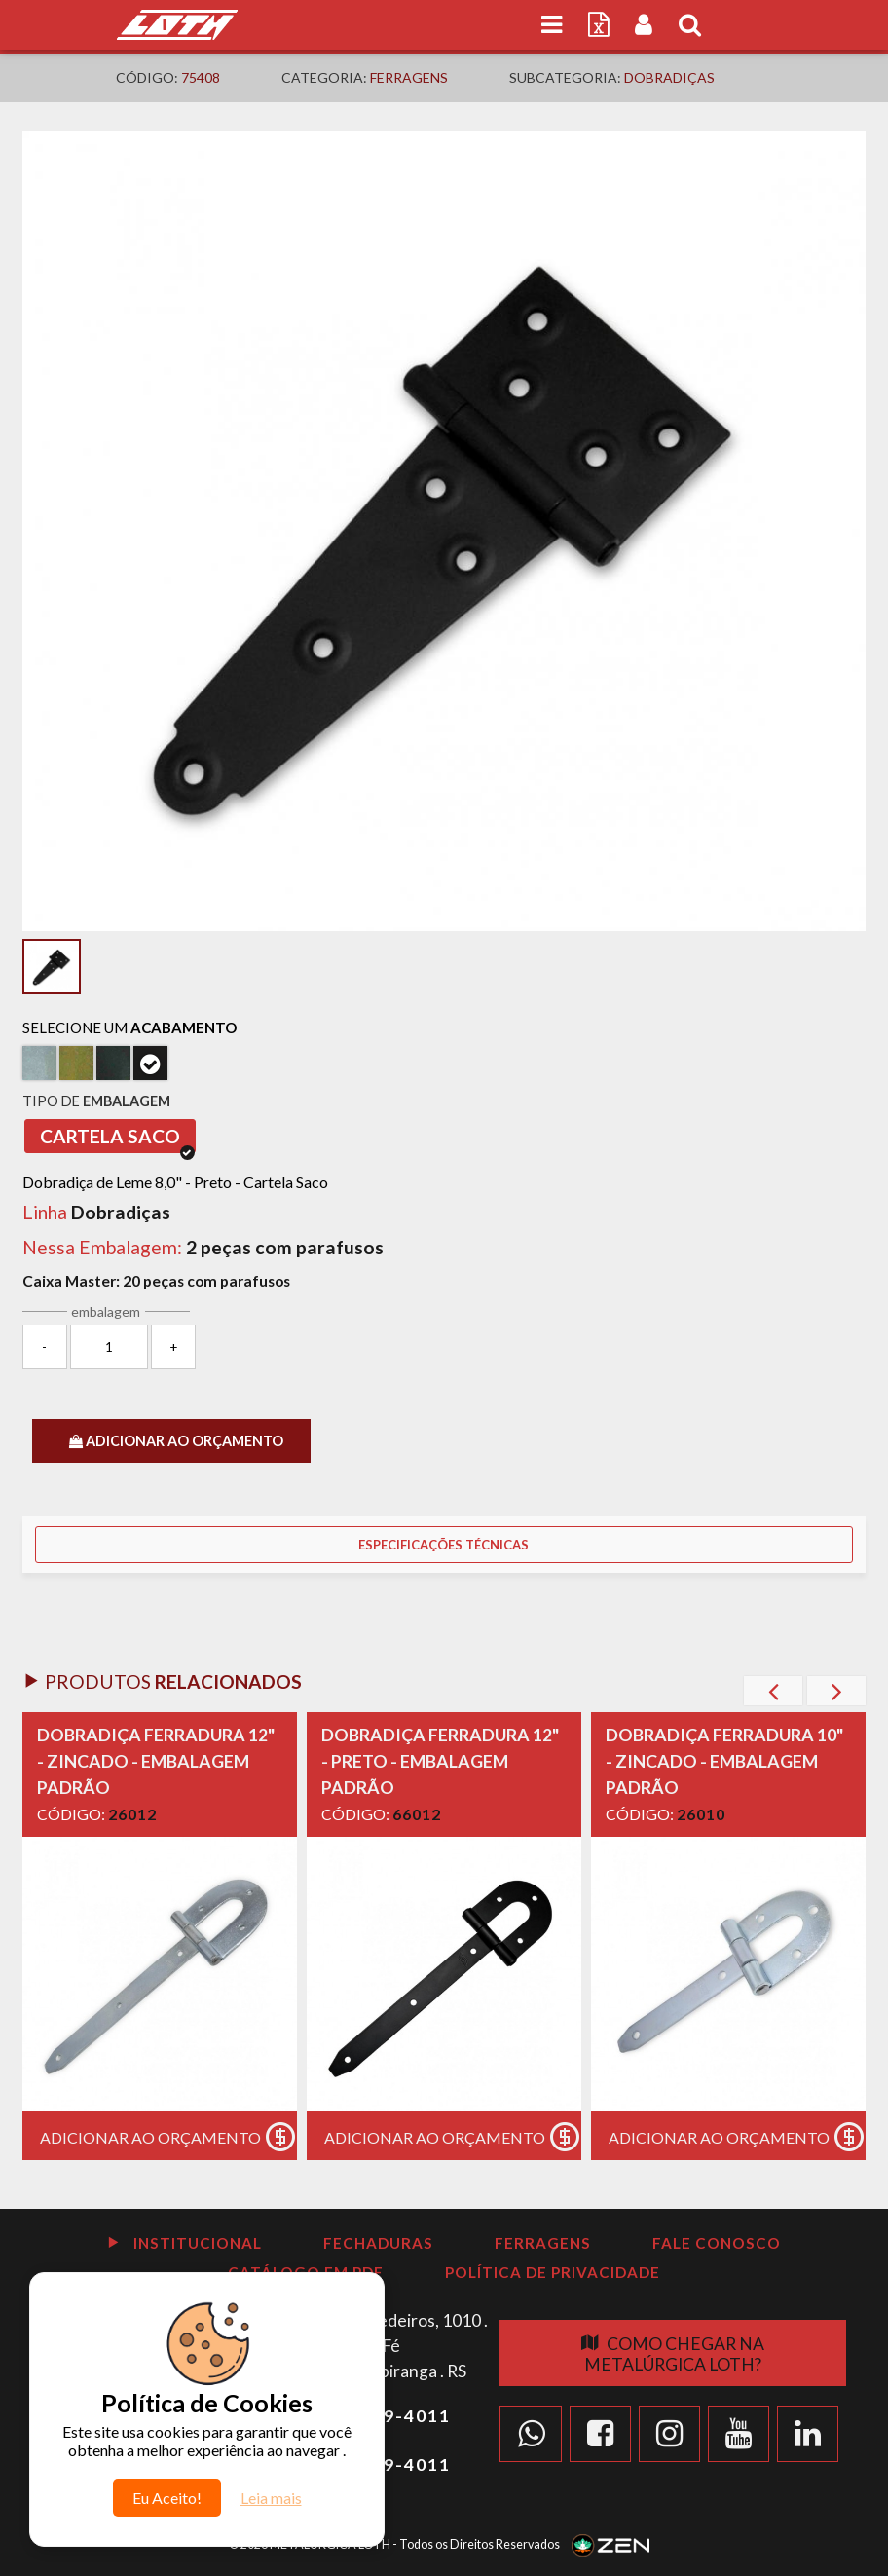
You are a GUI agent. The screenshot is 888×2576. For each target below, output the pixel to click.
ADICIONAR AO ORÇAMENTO (176, 1441)
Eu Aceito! (167, 2497)
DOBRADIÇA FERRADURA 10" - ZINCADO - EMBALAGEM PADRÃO (724, 1761)
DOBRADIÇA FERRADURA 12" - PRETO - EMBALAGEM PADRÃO (440, 1761)
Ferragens (409, 77)
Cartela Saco (117, 1139)
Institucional (184, 2243)
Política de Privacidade (552, 2272)
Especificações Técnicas (443, 1544)
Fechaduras (378, 2243)
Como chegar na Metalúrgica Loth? (672, 2353)
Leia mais (271, 2497)
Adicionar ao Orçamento (168, 2136)
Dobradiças (669, 77)
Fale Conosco (716, 2243)
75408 (200, 77)
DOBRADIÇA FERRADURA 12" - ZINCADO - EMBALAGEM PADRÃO (156, 1761)
